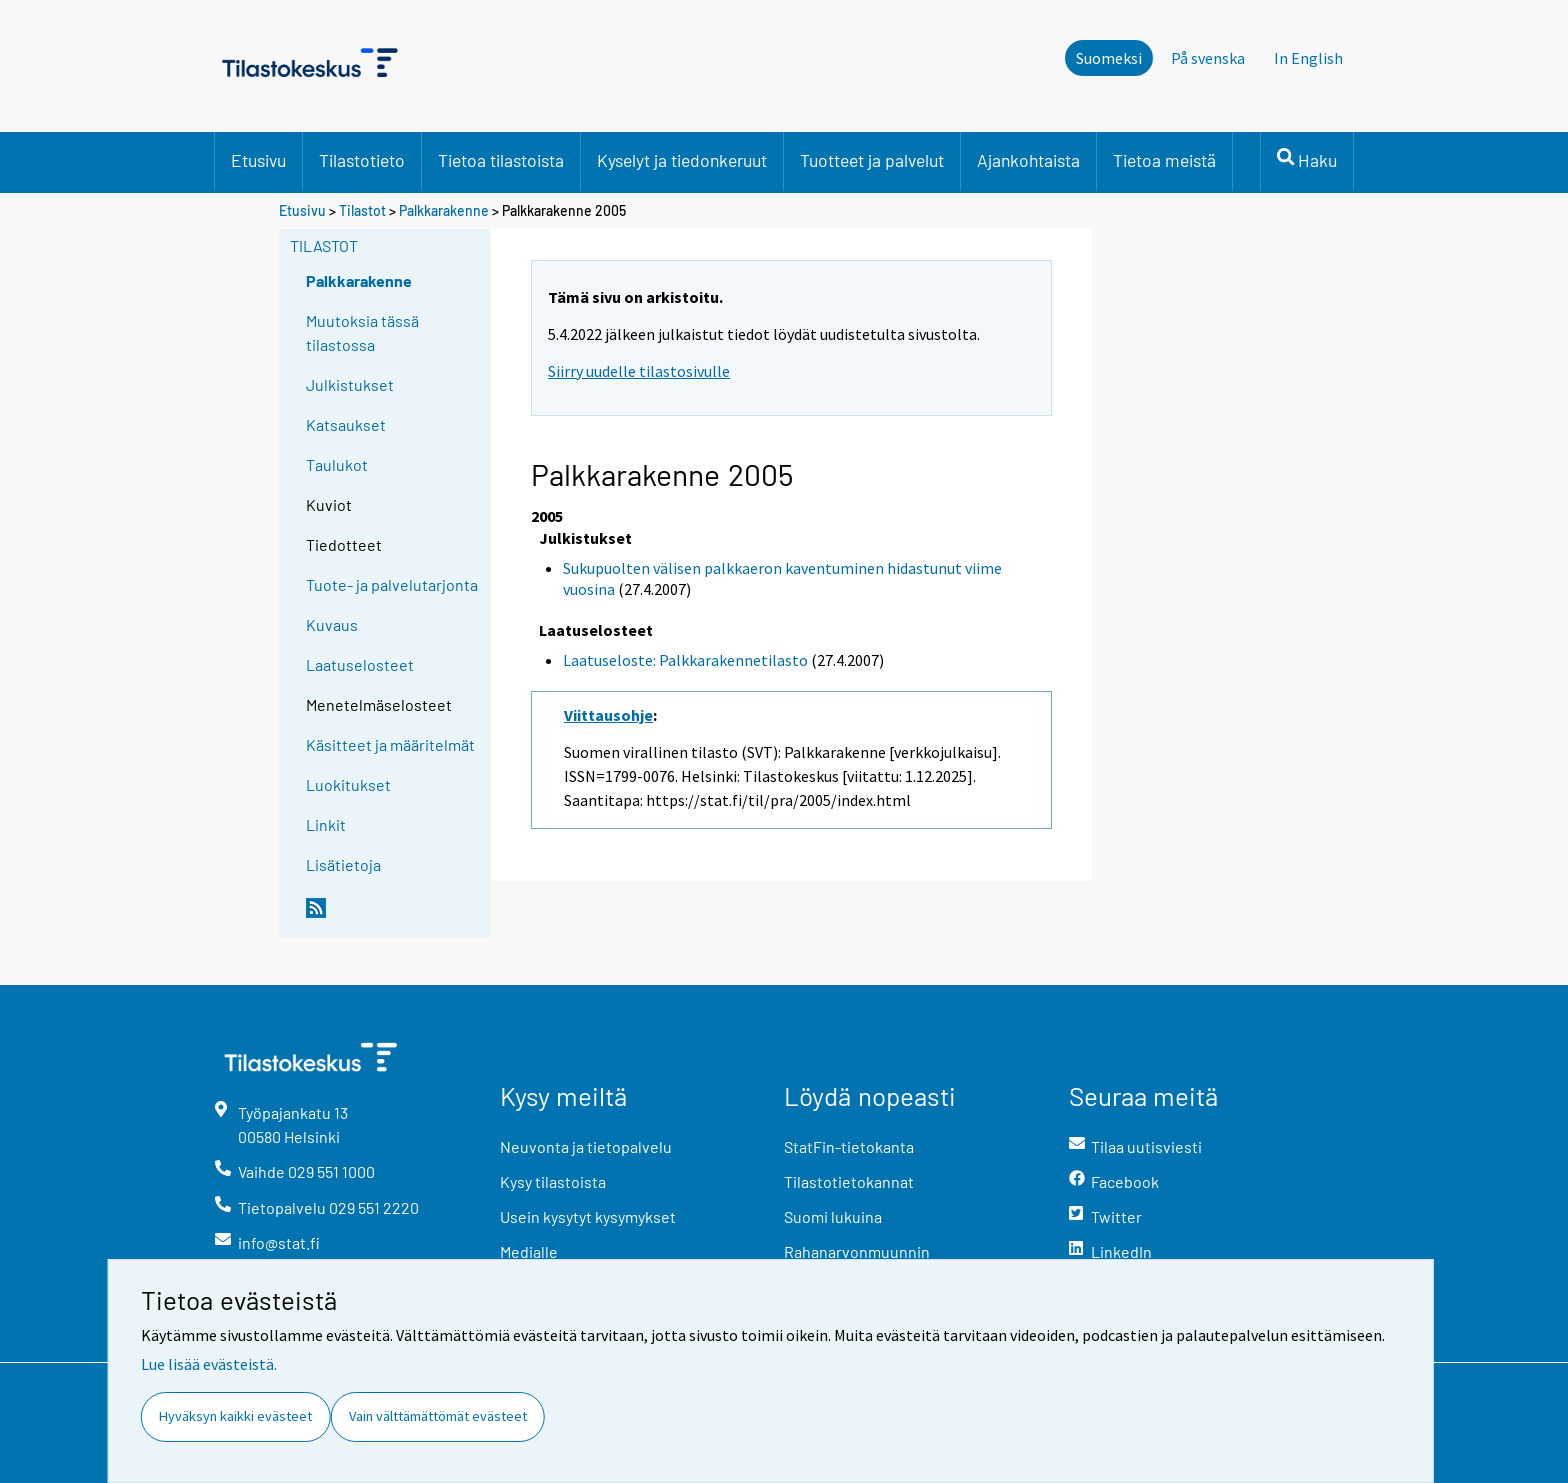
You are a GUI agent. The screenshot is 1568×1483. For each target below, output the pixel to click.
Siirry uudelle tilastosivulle (639, 371)
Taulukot (337, 464)
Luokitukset (348, 784)
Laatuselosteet (360, 664)
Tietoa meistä (1164, 160)
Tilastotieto (362, 160)
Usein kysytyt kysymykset (588, 1216)
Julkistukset (350, 384)
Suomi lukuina (833, 1216)
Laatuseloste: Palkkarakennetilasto (685, 660)
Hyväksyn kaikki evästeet (235, 1416)
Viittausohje (608, 715)
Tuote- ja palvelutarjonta (392, 584)
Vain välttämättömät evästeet (438, 1416)
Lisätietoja (343, 864)
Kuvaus (332, 624)
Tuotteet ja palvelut (872, 160)
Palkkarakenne (444, 210)
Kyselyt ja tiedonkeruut (682, 160)
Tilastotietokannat (849, 1181)
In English (1308, 58)
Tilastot (362, 210)
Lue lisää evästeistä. (209, 1364)
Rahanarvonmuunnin (857, 1251)
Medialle (529, 1251)
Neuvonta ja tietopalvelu (586, 1146)
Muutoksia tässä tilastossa (362, 332)
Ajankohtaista (1028, 160)
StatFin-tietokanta (849, 1146)
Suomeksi (1109, 58)
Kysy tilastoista (553, 1181)
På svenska (1208, 58)
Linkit (326, 824)
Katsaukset (346, 424)
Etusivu (258, 160)
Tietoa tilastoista (501, 160)
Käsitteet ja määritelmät (390, 744)
